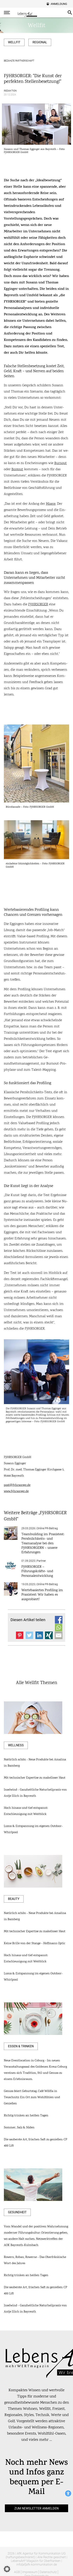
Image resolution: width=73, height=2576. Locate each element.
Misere (50, 503)
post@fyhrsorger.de (17, 1485)
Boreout (17, 469)
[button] (7, 2569)
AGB (17, 2572)
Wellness (16, 1745)
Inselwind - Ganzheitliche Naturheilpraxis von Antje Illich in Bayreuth (35, 1793)
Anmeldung (59, 3)
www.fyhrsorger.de (16, 1491)
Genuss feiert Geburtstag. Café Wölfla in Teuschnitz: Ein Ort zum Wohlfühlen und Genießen (32, 2097)
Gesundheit (17, 2212)
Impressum (30, 2572)
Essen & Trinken (21, 2046)
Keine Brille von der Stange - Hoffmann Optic (34, 1943)
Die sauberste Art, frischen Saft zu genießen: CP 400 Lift (35, 2142)
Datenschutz (48, 2572)
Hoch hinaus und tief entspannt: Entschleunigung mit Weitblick (26, 1811)
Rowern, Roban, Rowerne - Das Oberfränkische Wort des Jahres (35, 2260)
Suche (70, 12)
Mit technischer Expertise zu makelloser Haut (34, 1778)
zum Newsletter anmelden (36, 2508)
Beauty (13, 1899)
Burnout (60, 463)
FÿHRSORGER (38, 604)
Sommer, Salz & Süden (19, 2127)
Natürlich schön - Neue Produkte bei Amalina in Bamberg (35, 1763)
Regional (40, 42)
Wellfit (14, 42)
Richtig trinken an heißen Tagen (26, 2115)
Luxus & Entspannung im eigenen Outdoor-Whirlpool (33, 1829)
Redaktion (10, 90)
